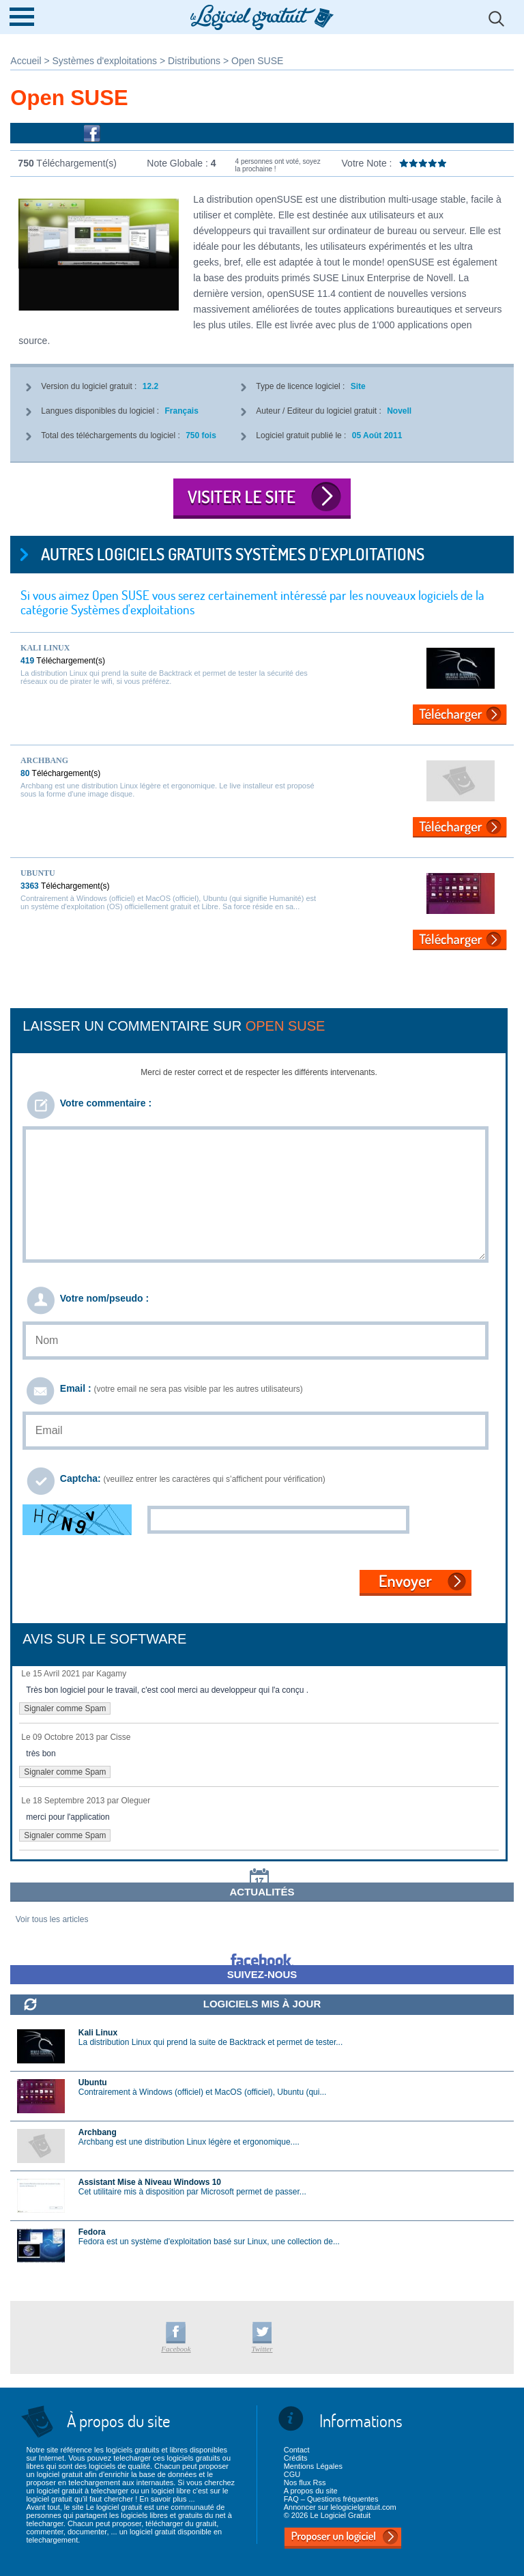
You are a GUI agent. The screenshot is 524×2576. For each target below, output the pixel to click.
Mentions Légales (313, 2466)
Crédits (296, 2458)
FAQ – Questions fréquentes (331, 2499)
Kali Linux (45, 648)
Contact (297, 2450)
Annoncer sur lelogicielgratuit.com (340, 2507)
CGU (292, 2474)
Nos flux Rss (305, 2482)
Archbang (44, 760)
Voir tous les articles (52, 1919)
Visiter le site (262, 498)
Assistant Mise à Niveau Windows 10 (149, 2182)
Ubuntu (37, 873)
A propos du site (311, 2491)
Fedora (92, 2232)
